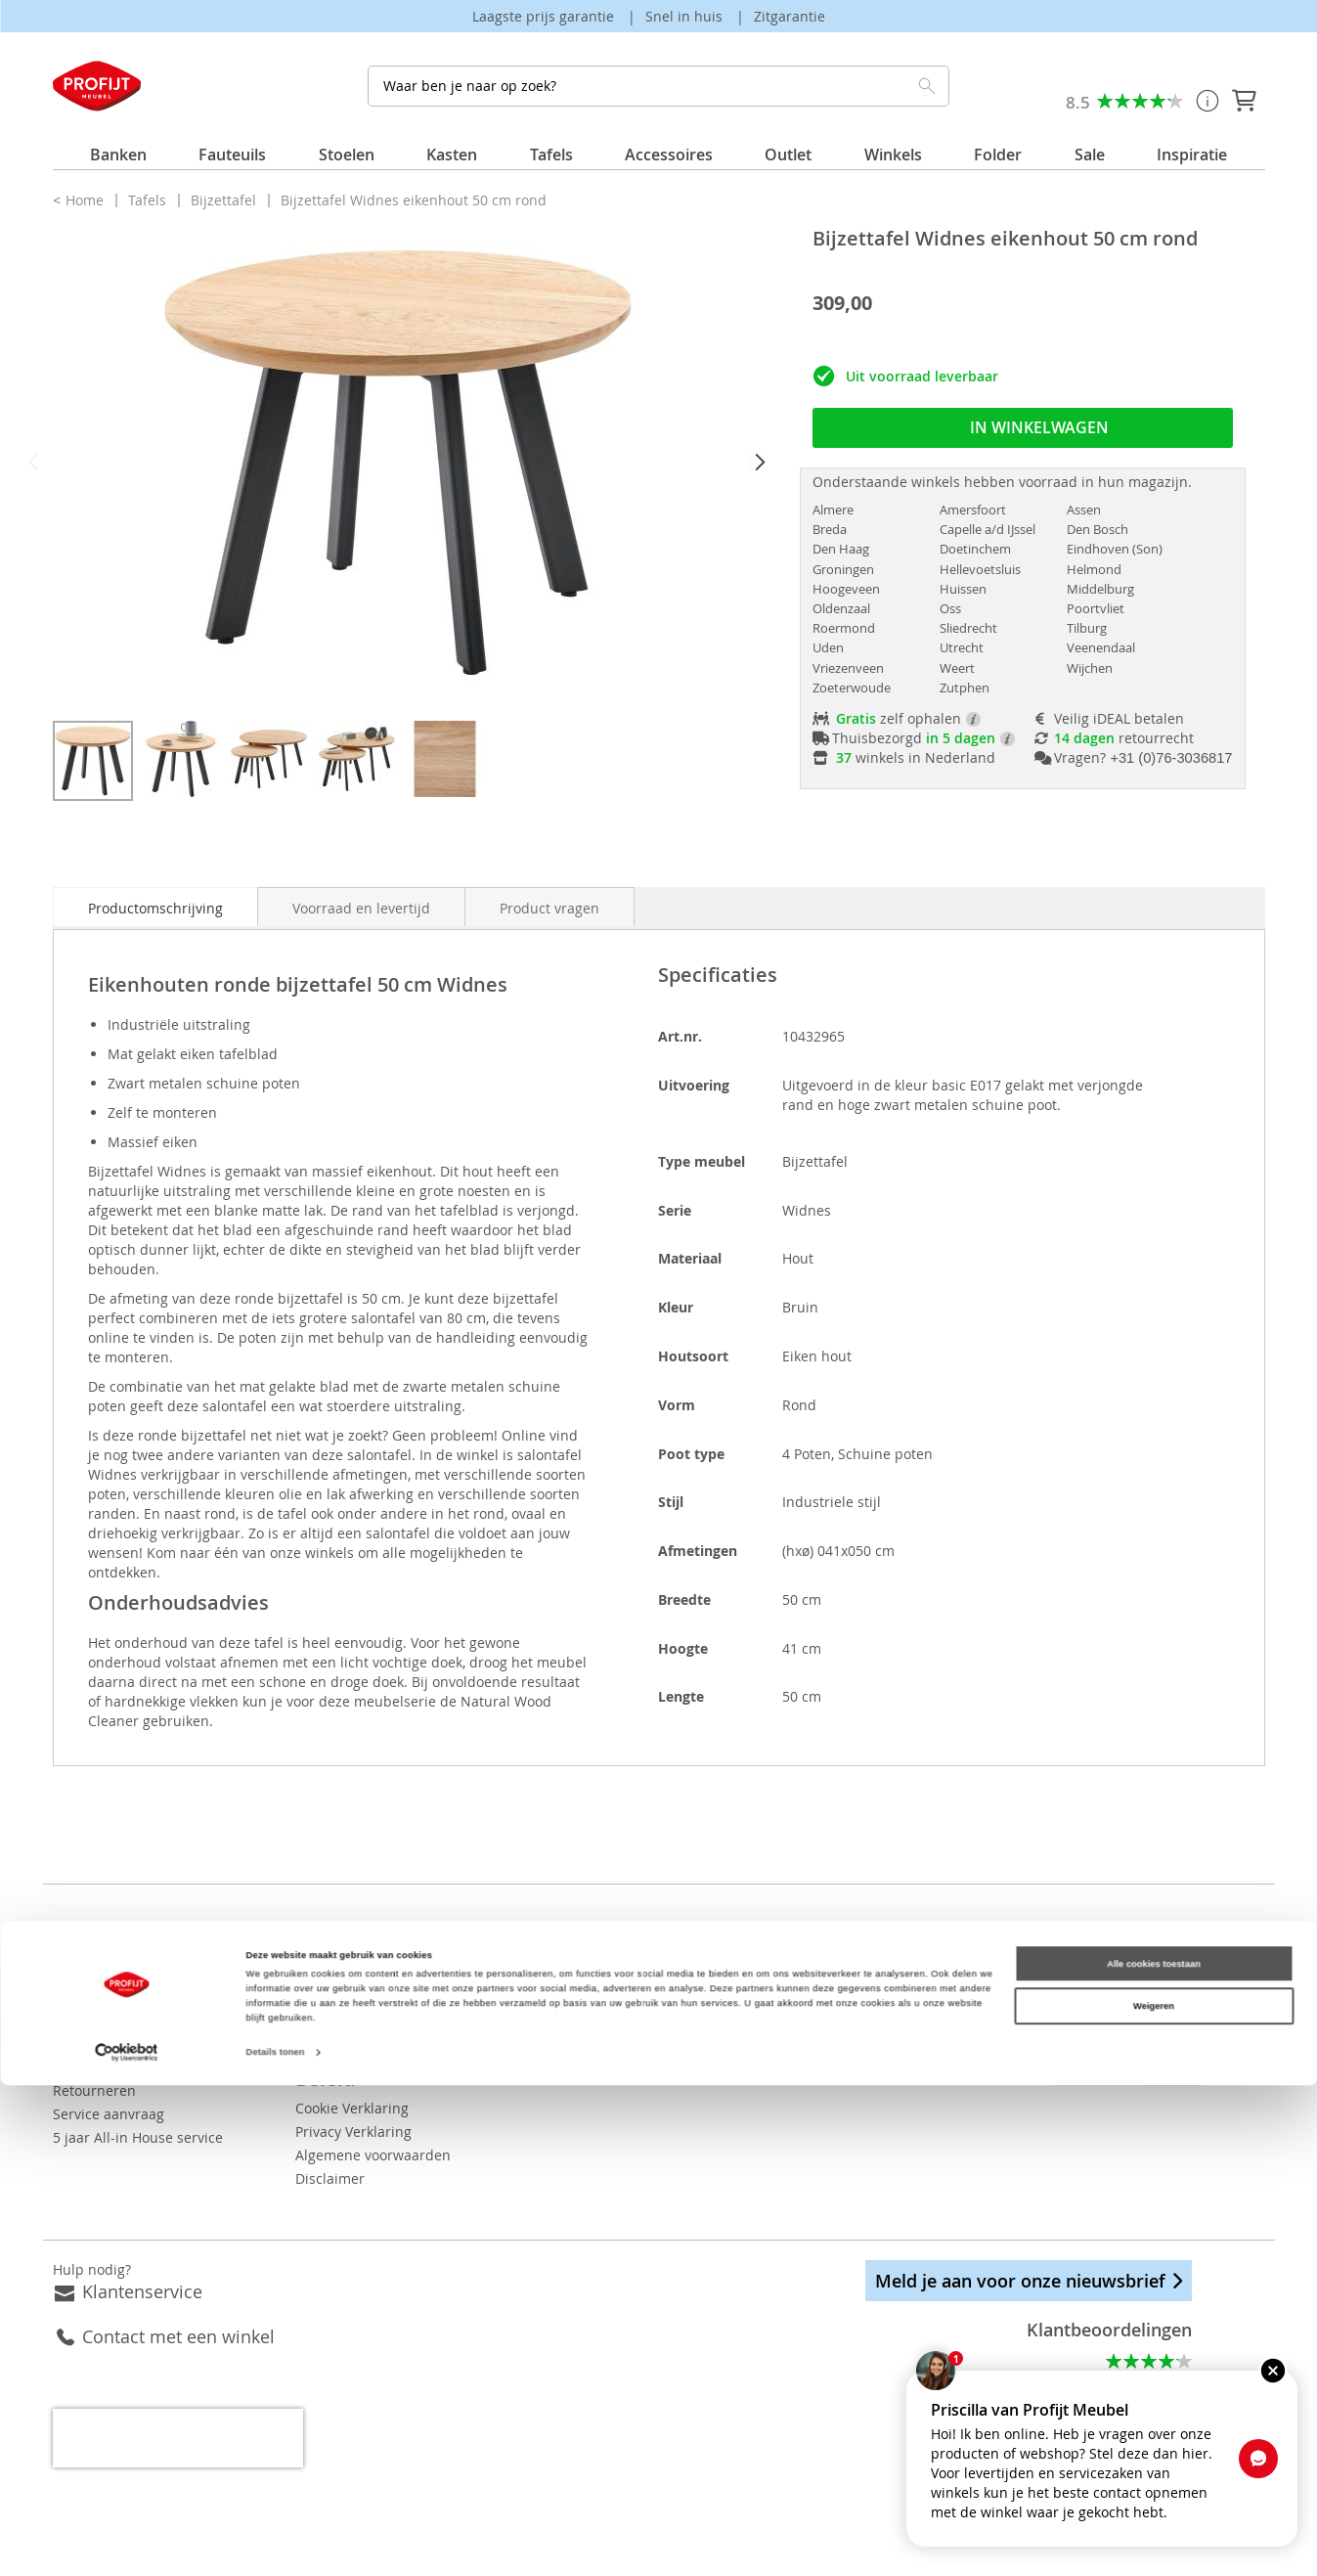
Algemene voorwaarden (433, 2131)
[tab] (155, 906)
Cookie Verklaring (412, 2084)
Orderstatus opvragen (125, 2043)
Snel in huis (685, 16)
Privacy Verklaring (414, 2108)
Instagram (1035, 1982)
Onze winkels (399, 1973)
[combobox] (658, 86)
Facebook (982, 1982)
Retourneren (94, 2090)
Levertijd (81, 2067)
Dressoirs (690, 1996)
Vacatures (388, 1996)
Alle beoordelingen (1130, 2355)
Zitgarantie (789, 16)
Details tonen (275, 2544)
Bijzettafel (225, 200)
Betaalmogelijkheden (122, 2020)
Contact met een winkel (178, 2313)
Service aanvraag (108, 2114)
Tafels (149, 200)
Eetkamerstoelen (713, 1973)
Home (87, 200)
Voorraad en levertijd (361, 908)
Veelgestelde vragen (119, 1973)
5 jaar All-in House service (138, 2137)
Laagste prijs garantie (545, 16)
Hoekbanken (699, 2043)
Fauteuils (689, 2067)
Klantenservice (142, 2268)
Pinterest (1088, 1982)
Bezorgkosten (97, 1996)
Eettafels (687, 2020)
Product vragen (549, 908)
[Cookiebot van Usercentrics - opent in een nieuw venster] (126, 2543)
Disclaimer (390, 2155)
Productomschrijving (155, 908)
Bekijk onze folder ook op (488, 2020)
